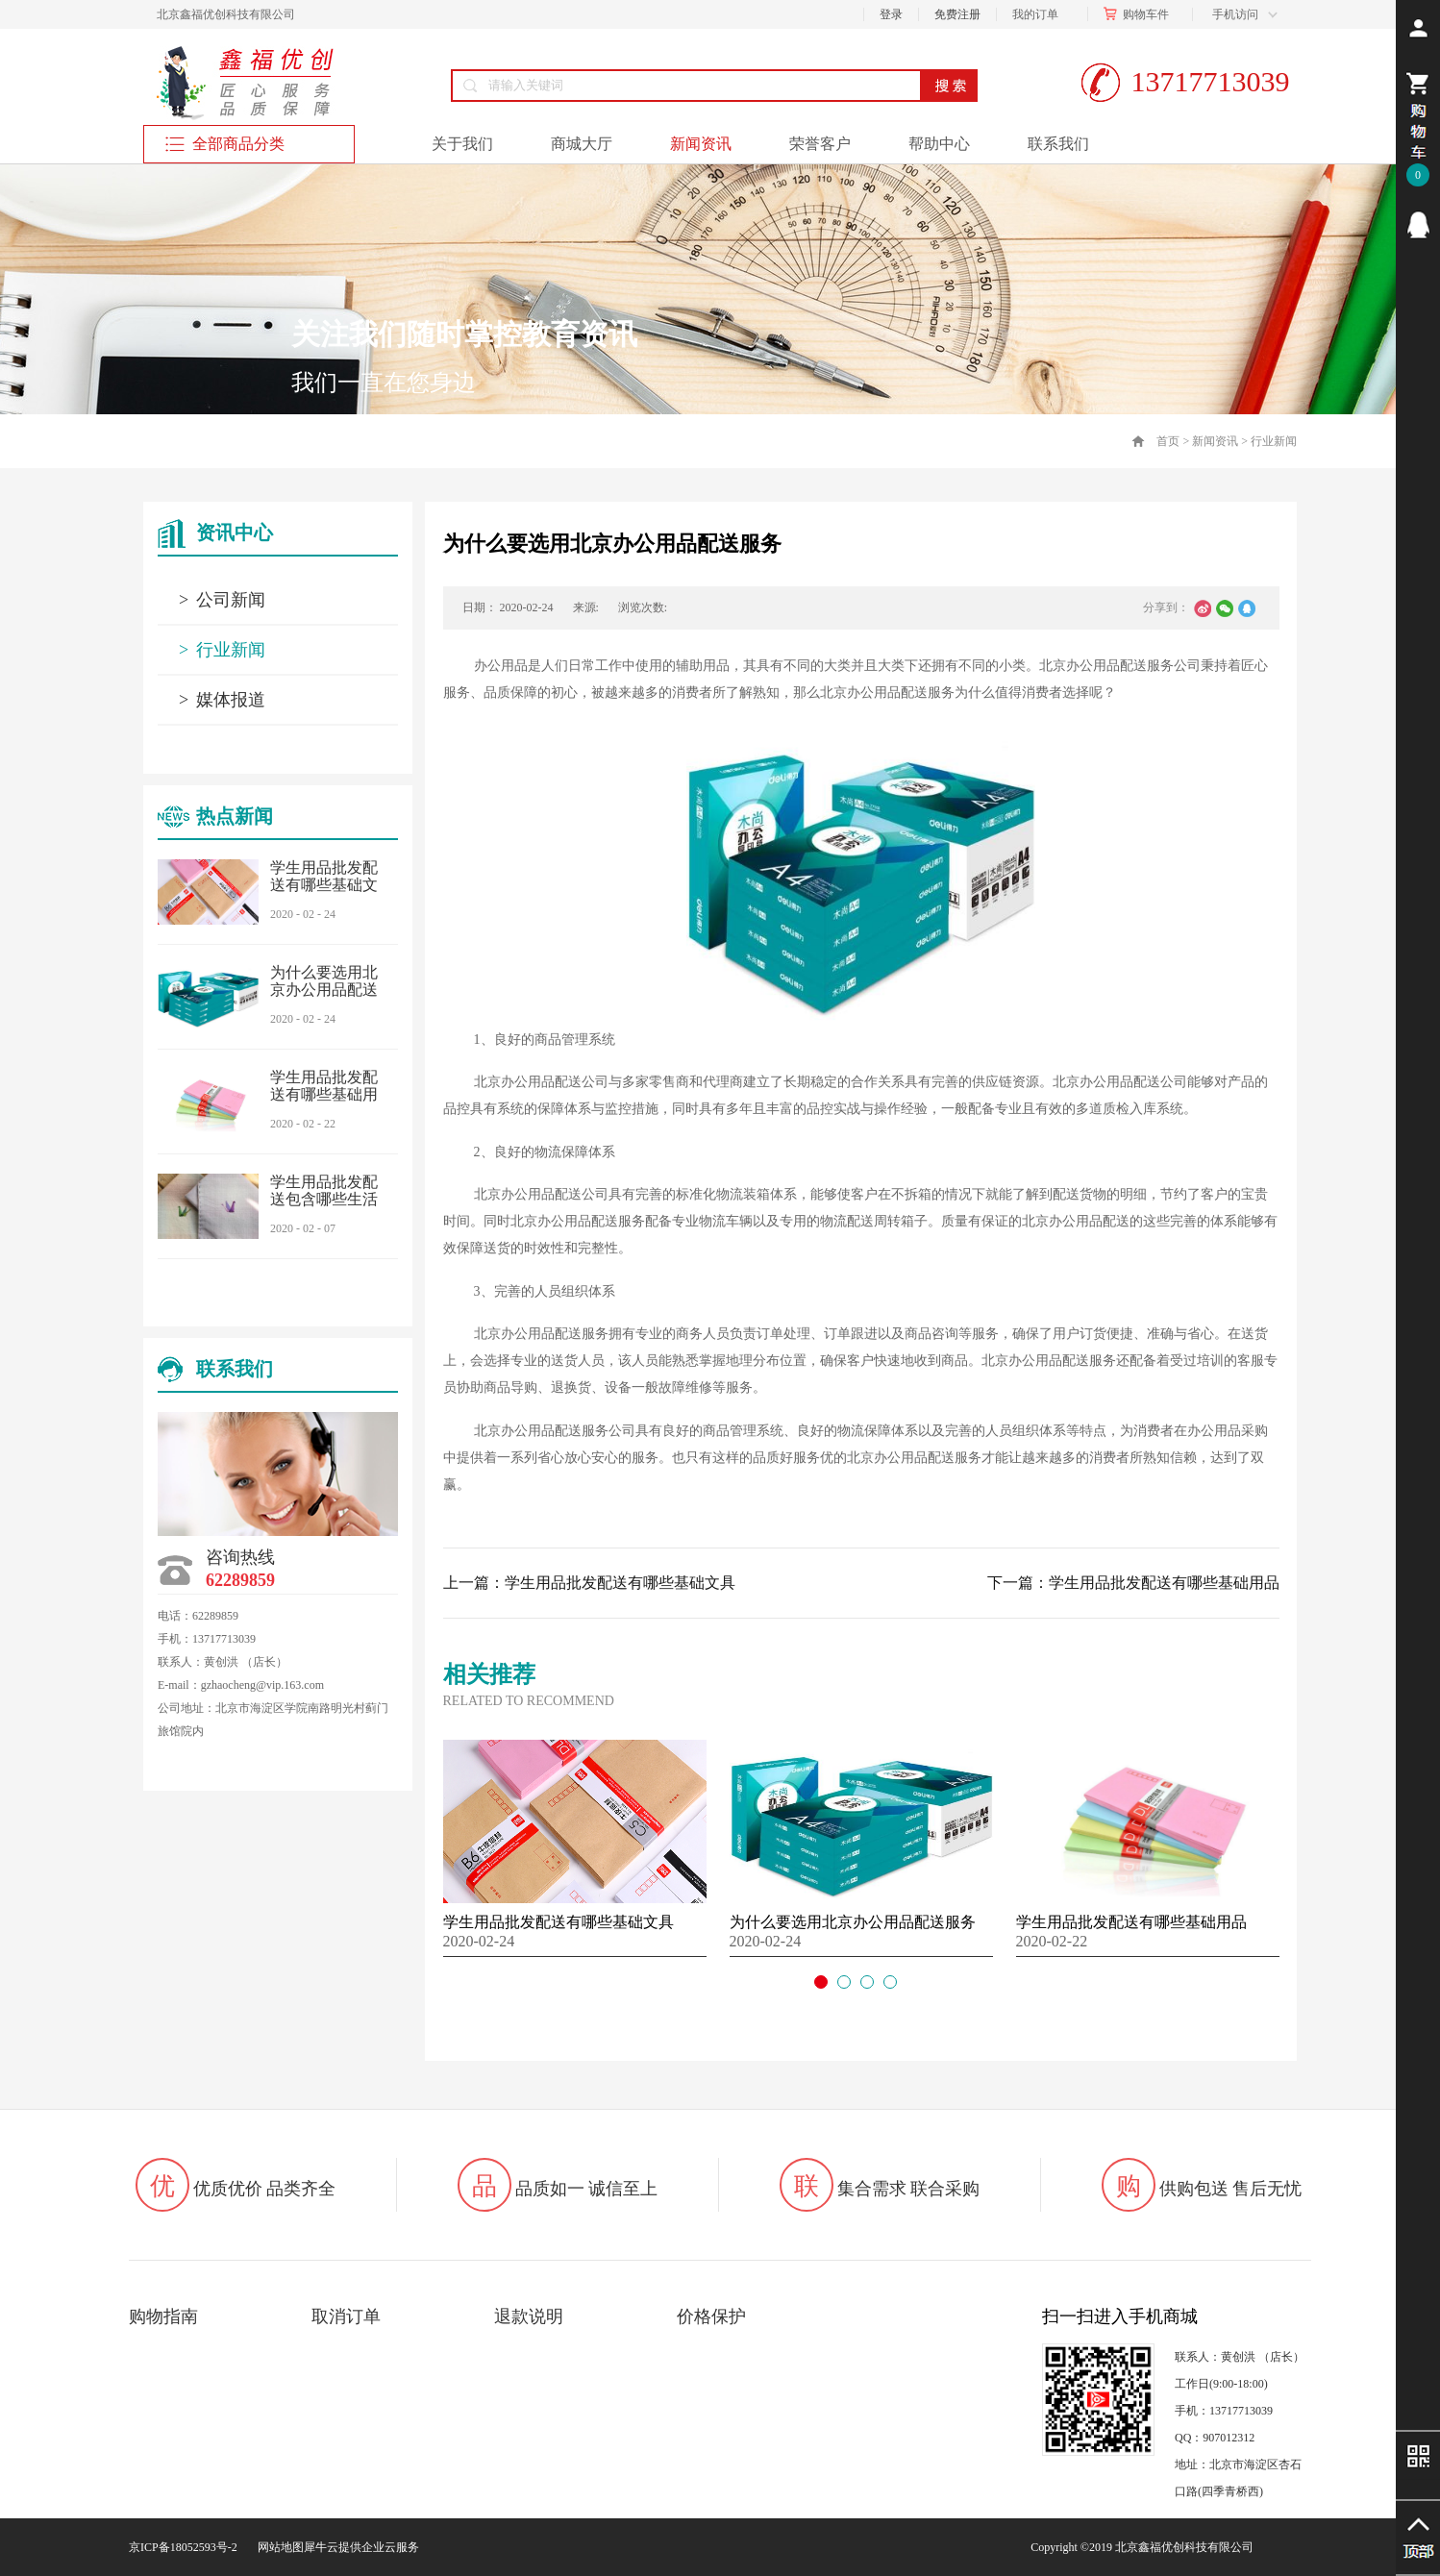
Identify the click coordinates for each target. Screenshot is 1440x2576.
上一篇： (589, 1582)
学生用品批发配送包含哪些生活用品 (324, 1199)
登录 (891, 14)
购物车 (1140, 14)
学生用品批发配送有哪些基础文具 (324, 884)
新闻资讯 (1215, 441)
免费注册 (957, 14)
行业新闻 (1274, 441)
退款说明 (528, 2316)
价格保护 (711, 2316)
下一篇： (1133, 1582)
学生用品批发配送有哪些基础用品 (324, 1094)
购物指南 (163, 2316)
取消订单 (346, 2316)
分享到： (1166, 607)
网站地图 (278, 2547)
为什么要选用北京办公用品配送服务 (324, 989)
